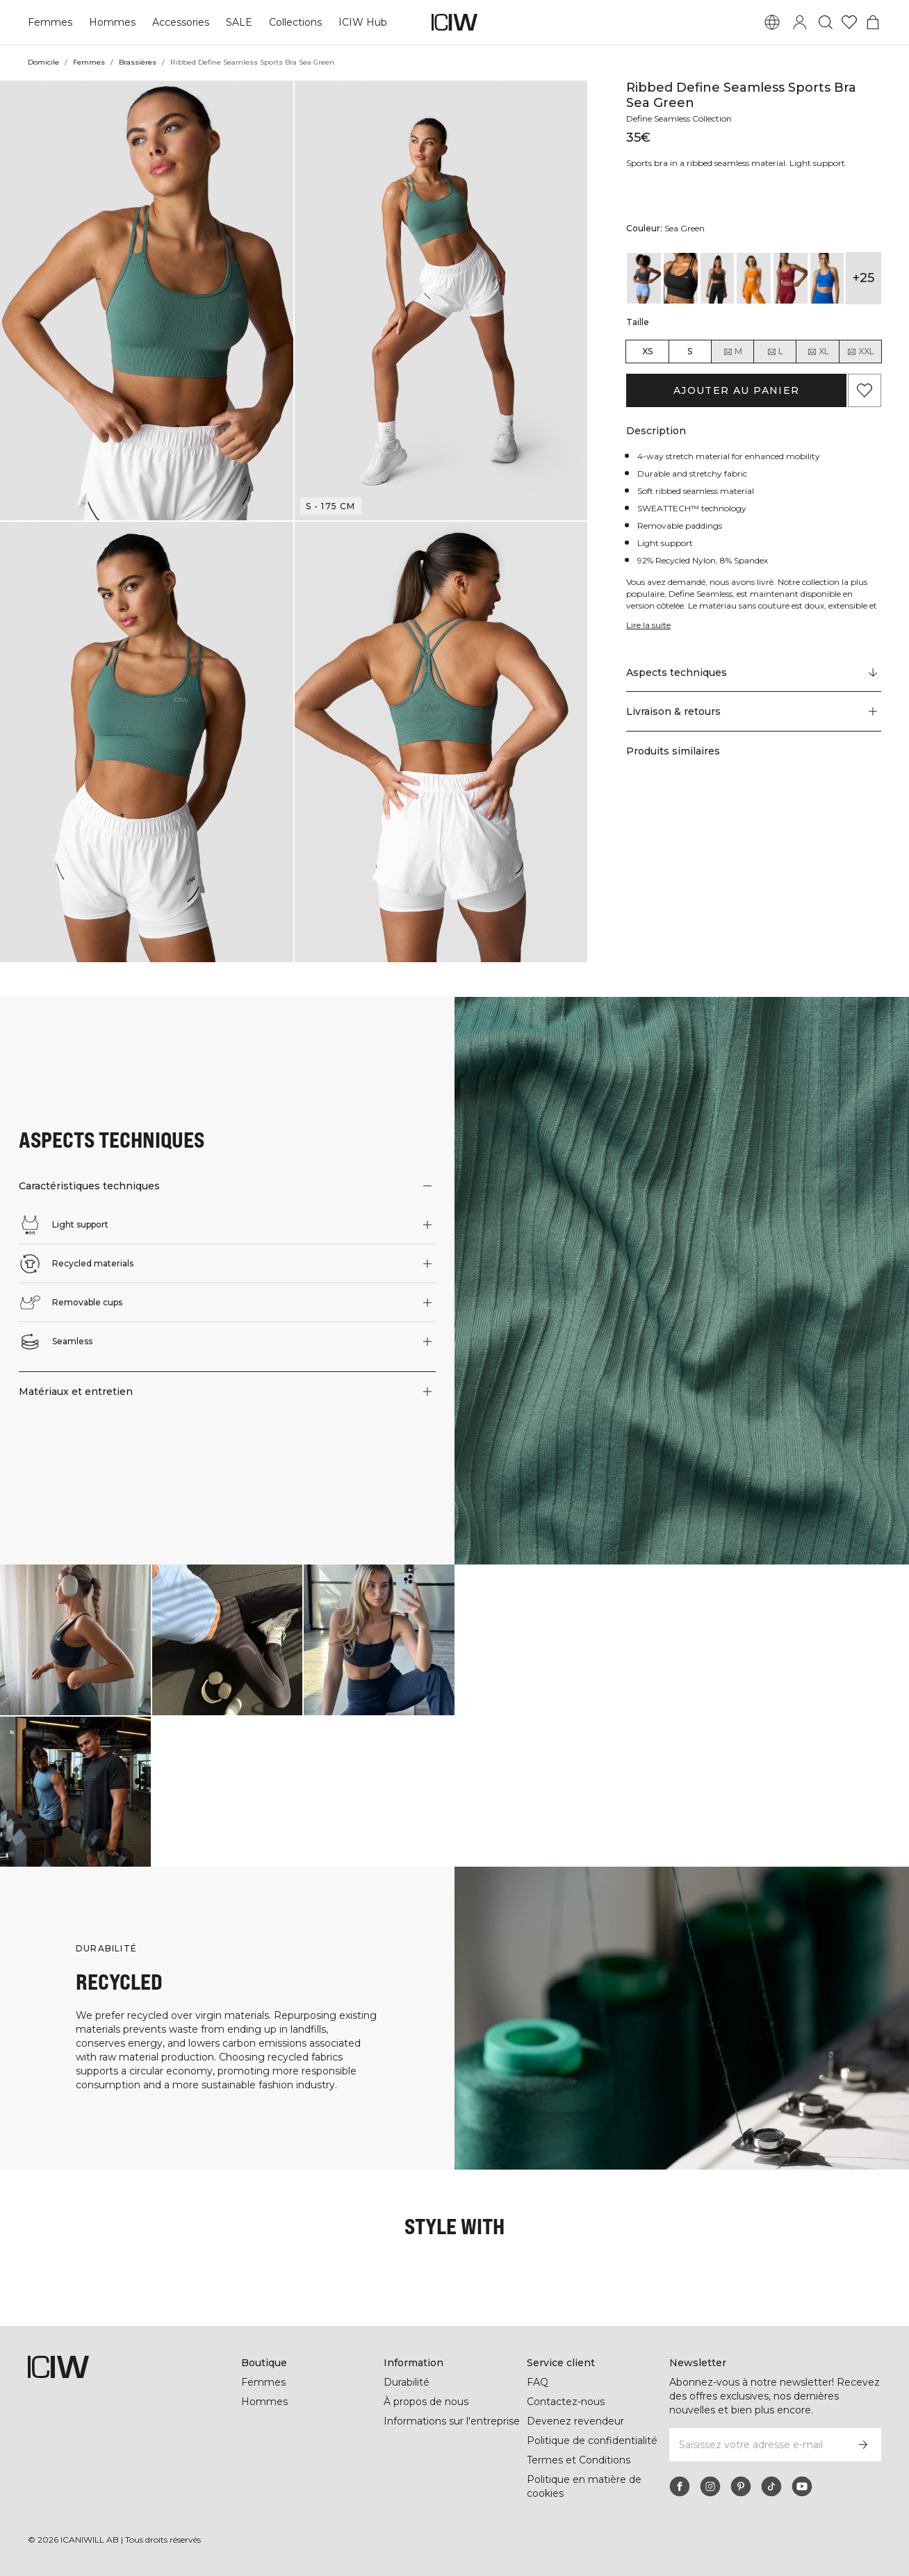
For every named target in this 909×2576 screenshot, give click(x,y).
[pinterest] (741, 2486)
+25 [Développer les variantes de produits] (863, 278)
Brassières (137, 62)
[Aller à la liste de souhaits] (849, 22)
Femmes (50, 22)
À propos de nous (426, 2401)
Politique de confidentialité (592, 2440)
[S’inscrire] (863, 2445)
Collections (295, 22)
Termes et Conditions (578, 2460)
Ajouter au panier (736, 390)
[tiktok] (771, 2486)
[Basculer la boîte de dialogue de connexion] (800, 22)
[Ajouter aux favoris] (864, 390)
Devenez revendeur (575, 2421)
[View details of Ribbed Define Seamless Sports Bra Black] (680, 278)
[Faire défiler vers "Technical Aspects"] (753, 672)
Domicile (43, 62)
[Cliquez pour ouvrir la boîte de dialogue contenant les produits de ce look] (75, 1639)
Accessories (180, 22)
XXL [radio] (860, 351)
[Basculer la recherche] (825, 22)
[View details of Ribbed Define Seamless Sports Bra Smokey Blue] (644, 278)
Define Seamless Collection (679, 118)
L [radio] (775, 351)
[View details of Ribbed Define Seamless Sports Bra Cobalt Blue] (827, 278)
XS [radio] (647, 351)
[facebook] (680, 2486)
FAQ (537, 2382)
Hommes (112, 22)
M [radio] (732, 351)
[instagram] (710, 2486)
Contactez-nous (566, 2401)
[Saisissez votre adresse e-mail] (756, 2444)
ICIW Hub (362, 22)
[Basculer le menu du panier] (873, 22)
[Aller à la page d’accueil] (454, 22)
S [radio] (689, 351)
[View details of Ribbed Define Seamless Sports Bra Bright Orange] (753, 278)
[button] (146, 300)
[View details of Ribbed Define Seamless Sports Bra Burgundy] (790, 278)
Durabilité (406, 2382)
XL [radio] (818, 351)
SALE (239, 22)
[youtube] (802, 2486)
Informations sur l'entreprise (452, 2421)
